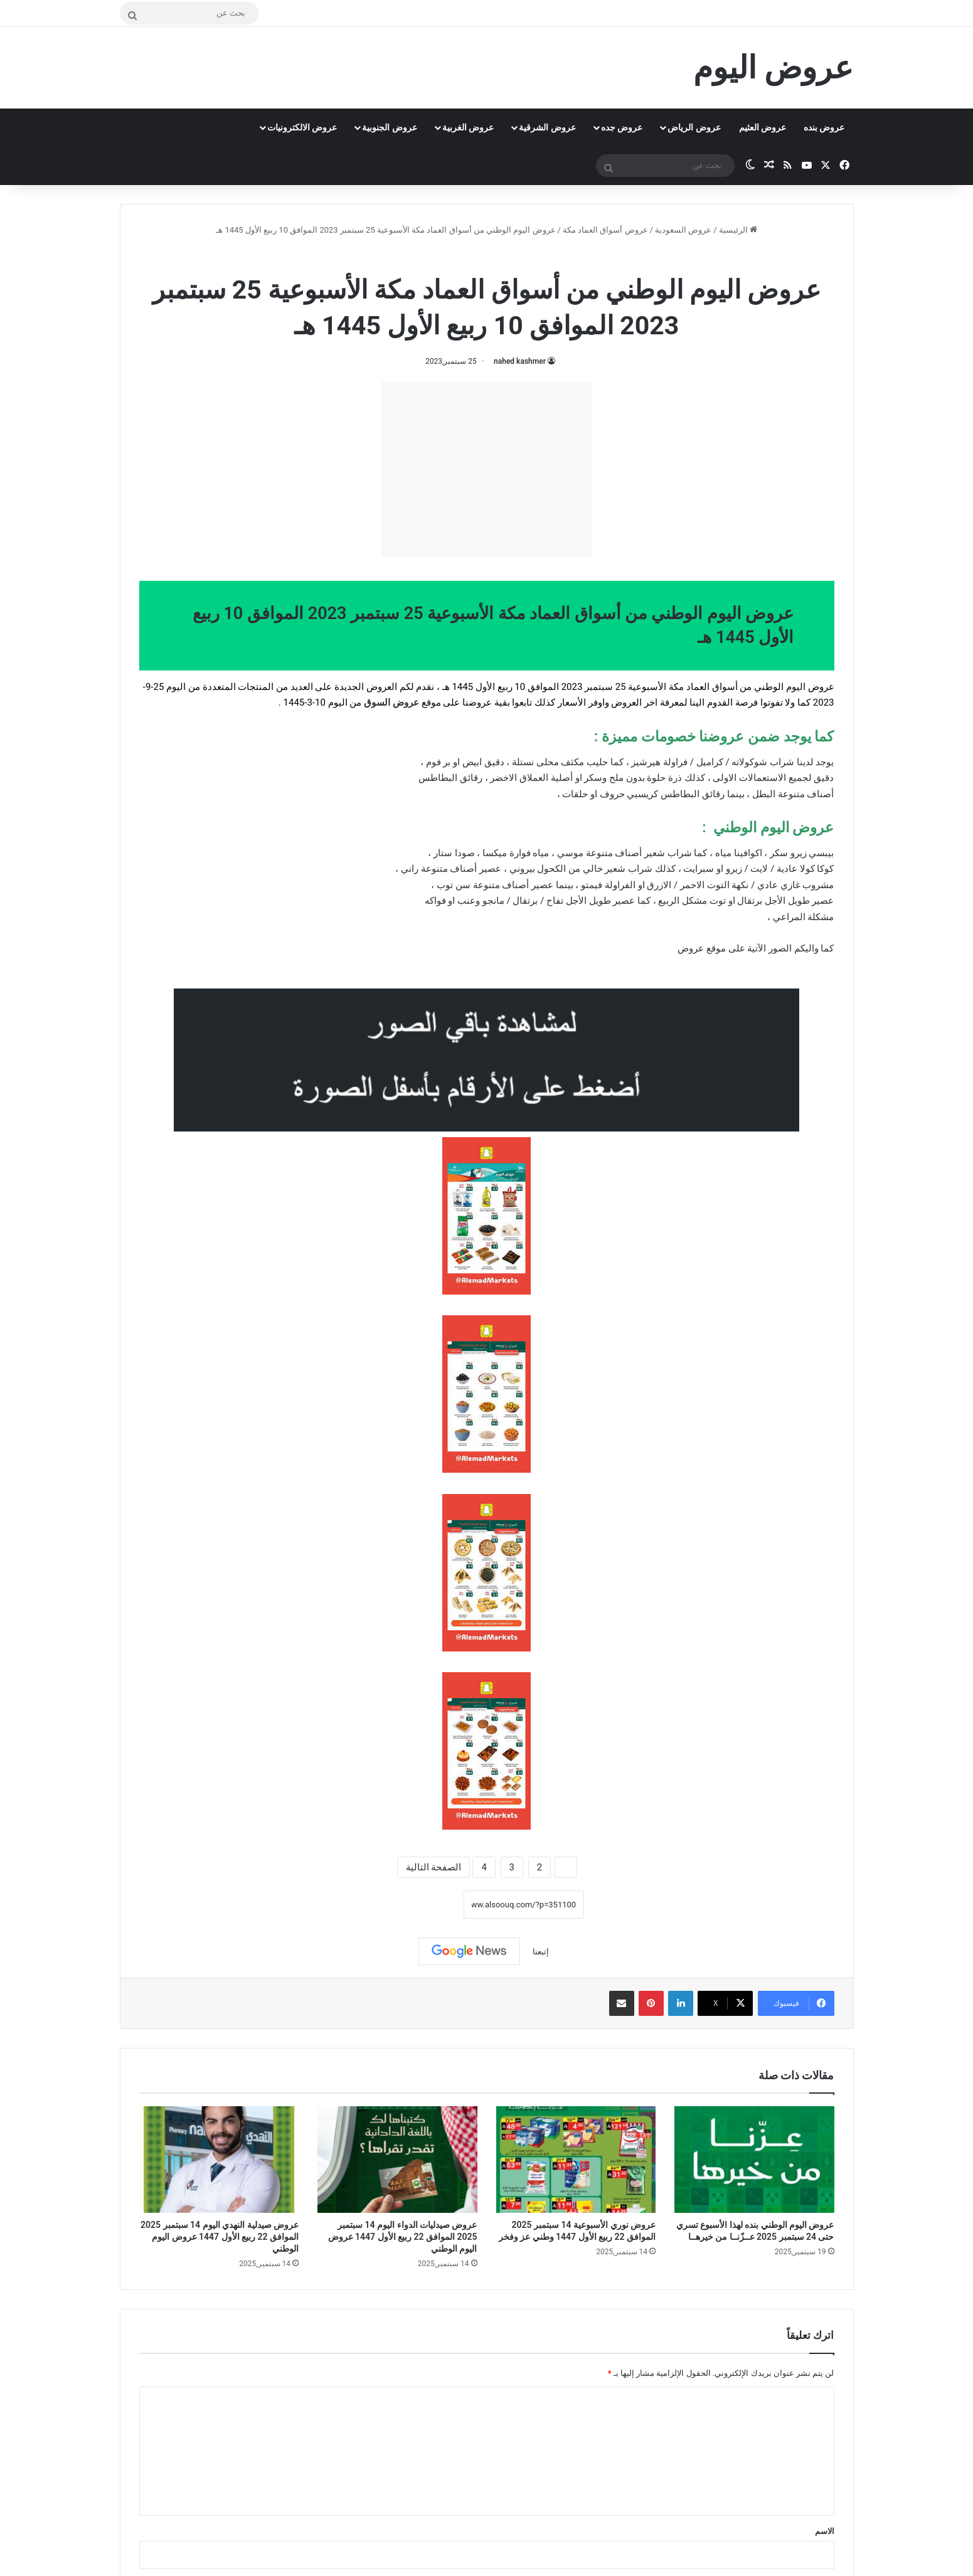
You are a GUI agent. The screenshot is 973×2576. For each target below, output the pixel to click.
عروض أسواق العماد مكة (605, 230)
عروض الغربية (468, 127)
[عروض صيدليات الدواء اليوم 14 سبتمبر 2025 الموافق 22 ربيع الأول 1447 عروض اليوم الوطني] (397, 2159)
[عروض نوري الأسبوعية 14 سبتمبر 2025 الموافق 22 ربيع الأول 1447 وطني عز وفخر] (576, 2159)
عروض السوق (391, 702)
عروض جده (621, 127)
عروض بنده (824, 127)
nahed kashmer (520, 361)
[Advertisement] (486, 469)
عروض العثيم (762, 127)
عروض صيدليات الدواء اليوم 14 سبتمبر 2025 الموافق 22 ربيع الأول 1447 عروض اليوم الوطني (402, 2237)
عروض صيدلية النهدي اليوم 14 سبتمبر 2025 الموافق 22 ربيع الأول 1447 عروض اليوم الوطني (220, 2237)
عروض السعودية (683, 230)
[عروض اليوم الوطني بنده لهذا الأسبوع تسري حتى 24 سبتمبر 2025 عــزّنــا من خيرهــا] (754, 2159)
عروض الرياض (693, 127)
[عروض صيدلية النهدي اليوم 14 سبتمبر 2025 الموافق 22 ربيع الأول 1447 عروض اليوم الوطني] (219, 2159)
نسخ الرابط (425, 1904)
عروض (691, 948)
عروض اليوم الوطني (436, 257)
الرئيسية (738, 230)
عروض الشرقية (547, 127)
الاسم (824, 2531)
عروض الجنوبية (389, 127)
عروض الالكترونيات (302, 127)
